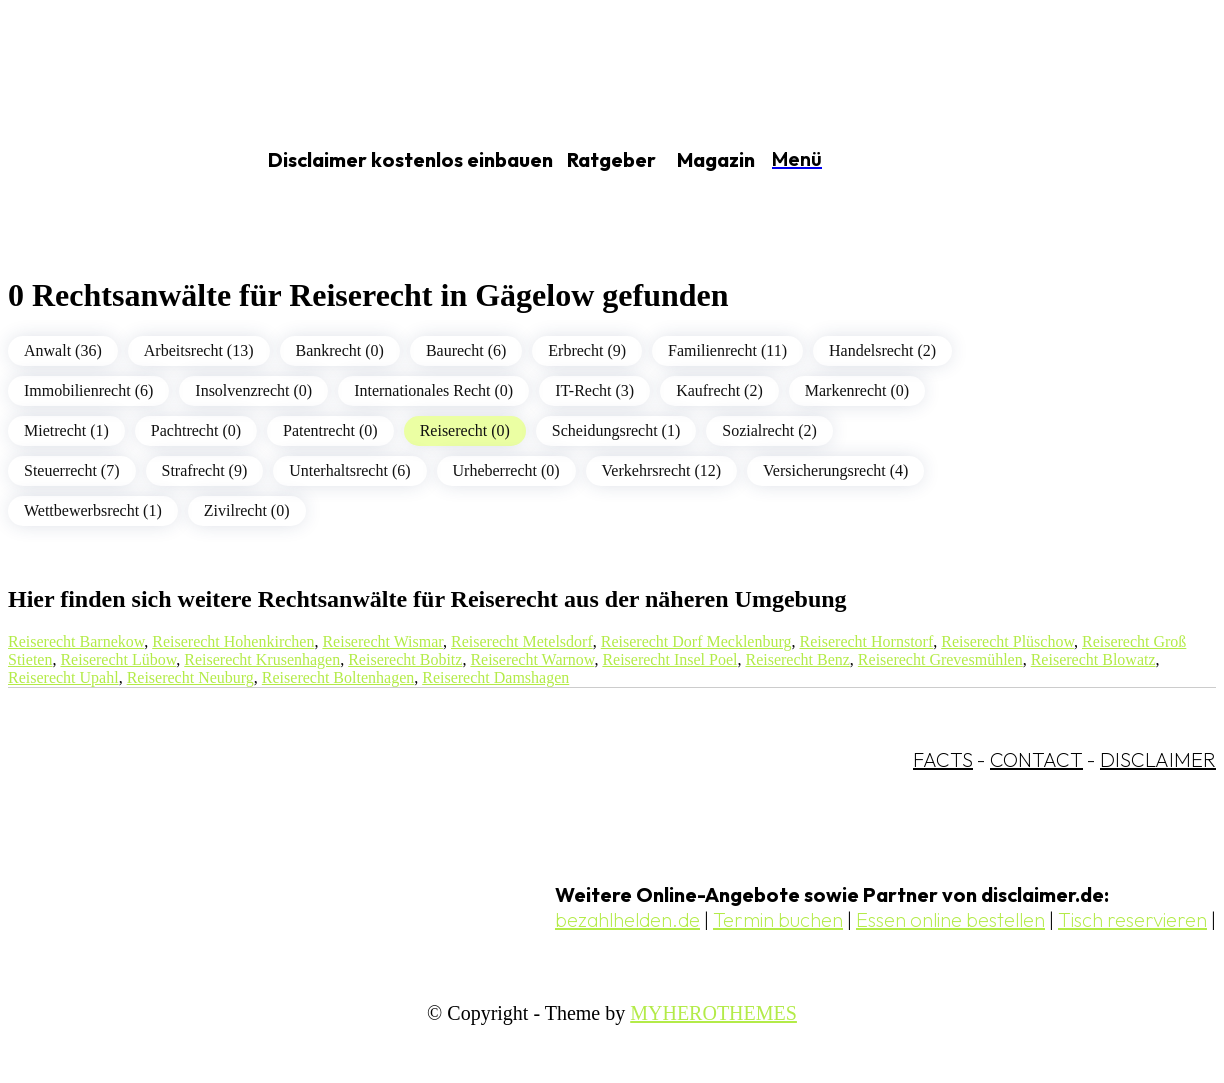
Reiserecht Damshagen (495, 677)
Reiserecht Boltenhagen (338, 677)
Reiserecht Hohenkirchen (233, 641)
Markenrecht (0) (857, 390)
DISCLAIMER (1158, 759)
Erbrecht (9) (587, 350)
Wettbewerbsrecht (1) (93, 510)
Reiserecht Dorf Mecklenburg (696, 641)
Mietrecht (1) (66, 430)
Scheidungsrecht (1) (616, 430)
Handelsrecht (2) (882, 350)
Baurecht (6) (466, 350)
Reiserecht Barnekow (76, 641)
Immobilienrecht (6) (88, 390)
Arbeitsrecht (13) (199, 350)
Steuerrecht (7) (72, 470)
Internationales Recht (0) (433, 390)
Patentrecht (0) (330, 430)
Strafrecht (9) (205, 470)
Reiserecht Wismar (382, 641)
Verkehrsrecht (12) (662, 470)
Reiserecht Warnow (532, 659)
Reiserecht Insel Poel (669, 659)
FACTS (943, 759)
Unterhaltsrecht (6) (349, 470)
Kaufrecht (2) (719, 390)
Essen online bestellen (950, 919)
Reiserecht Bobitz (405, 659)
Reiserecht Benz (797, 659)
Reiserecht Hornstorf (867, 641)
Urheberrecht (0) (506, 470)
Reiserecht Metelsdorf (522, 641)
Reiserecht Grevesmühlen (940, 659)
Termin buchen (778, 919)
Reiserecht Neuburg (190, 677)
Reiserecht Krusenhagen (262, 659)
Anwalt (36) (63, 350)
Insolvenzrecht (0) (253, 390)
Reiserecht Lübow (118, 659)
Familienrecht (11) (727, 350)
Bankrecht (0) (340, 350)
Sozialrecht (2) (769, 430)
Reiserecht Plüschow (1007, 641)
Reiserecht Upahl (63, 677)
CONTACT (1036, 759)
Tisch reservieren (1132, 919)
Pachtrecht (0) (196, 430)
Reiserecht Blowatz (1093, 659)
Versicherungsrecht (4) (835, 470)
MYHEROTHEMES (713, 1013)
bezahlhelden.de (627, 919)
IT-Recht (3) (594, 390)
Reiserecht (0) (465, 430)
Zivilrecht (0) (247, 510)
